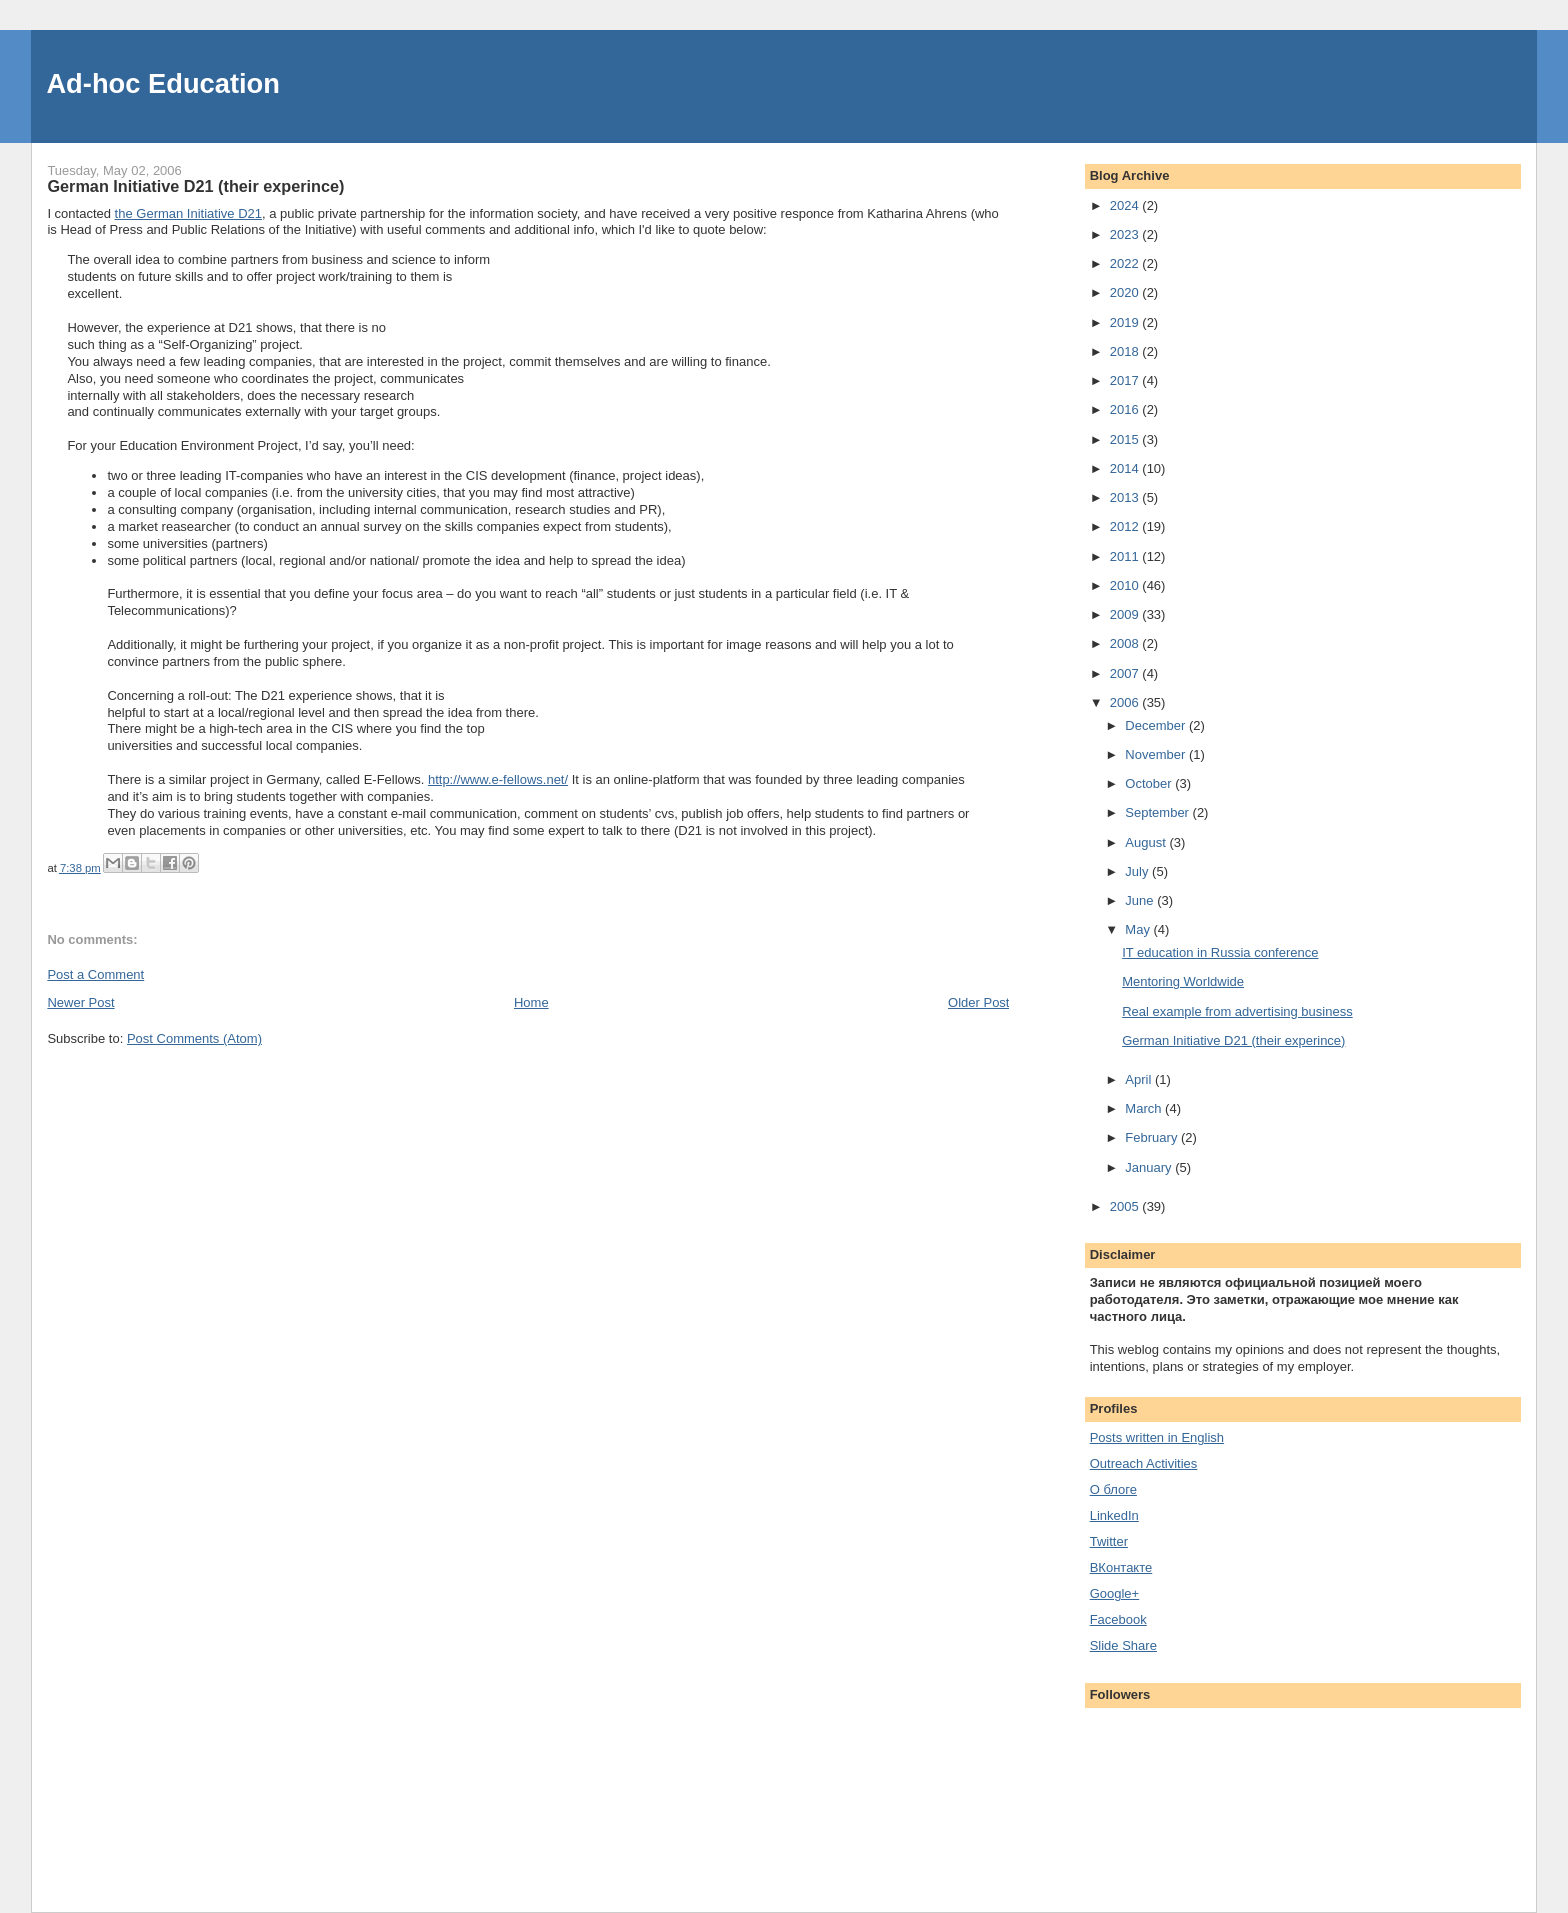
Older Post (978, 1002)
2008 (1126, 643)
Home (531, 1002)
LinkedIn (1114, 1515)
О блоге (1113, 1489)
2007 (1126, 673)
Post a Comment (95, 974)
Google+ (1115, 1593)
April (1140, 1079)
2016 (1126, 409)
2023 (1126, 234)
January (1150, 1167)
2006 (1126, 702)
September (1158, 812)
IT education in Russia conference (1220, 952)
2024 (1126, 205)
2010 (1126, 585)
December (1157, 725)
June (1141, 900)
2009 (1126, 614)
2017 (1126, 380)
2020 (1126, 292)
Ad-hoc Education (163, 83)
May (1139, 929)
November (1157, 754)
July (1138, 871)
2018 (1126, 351)
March (1145, 1108)
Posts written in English (1157, 1437)
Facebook (1118, 1619)
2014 (1126, 468)
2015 (1126, 439)
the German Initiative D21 (188, 213)
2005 (1126, 1206)
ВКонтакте (1121, 1567)
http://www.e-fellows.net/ (498, 779)
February (1153, 1137)
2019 (1126, 322)
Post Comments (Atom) (194, 1038)
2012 (1126, 526)
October (1150, 783)
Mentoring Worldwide (1183, 981)
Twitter (1109, 1541)
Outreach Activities (1144, 1463)
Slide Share (1123, 1645)
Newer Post (80, 1002)
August (1147, 842)
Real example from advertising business (1237, 1011)
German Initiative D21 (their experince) (1233, 1040)
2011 (1126, 556)
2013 (1126, 497)
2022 (1126, 263)
